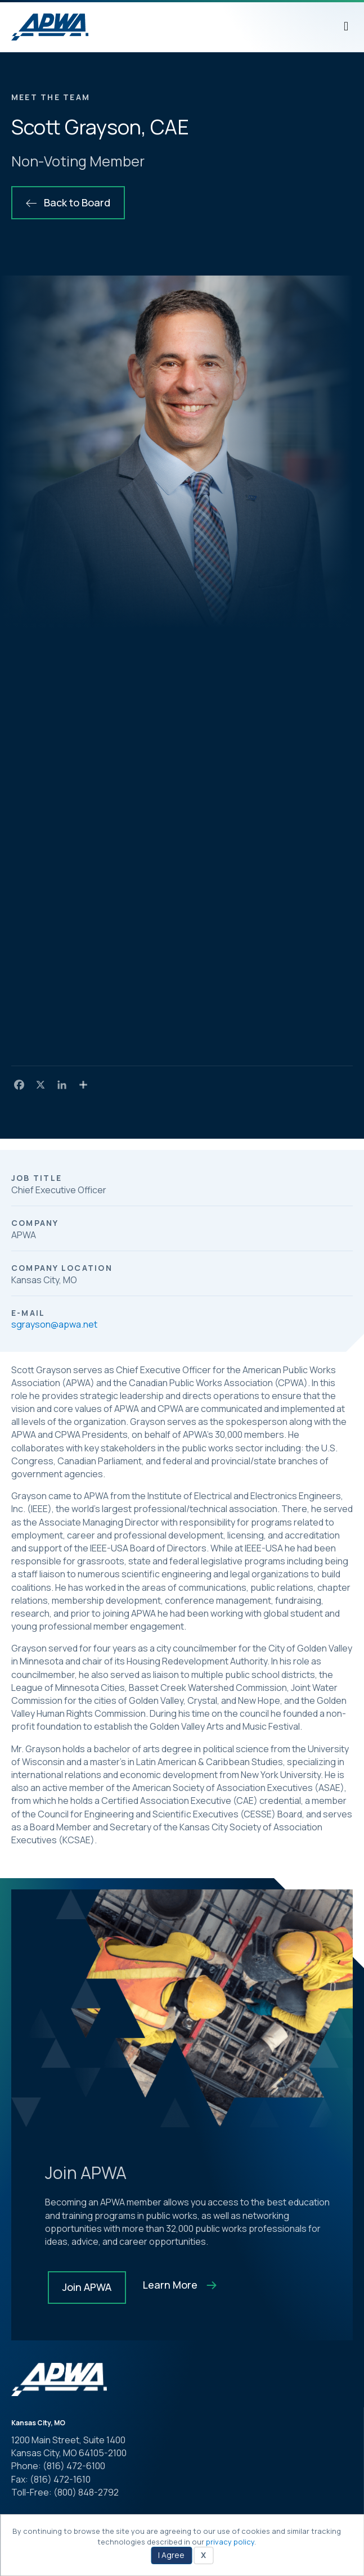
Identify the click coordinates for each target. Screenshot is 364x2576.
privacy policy (230, 2542)
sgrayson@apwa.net (54, 1324)
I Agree (171, 2555)
